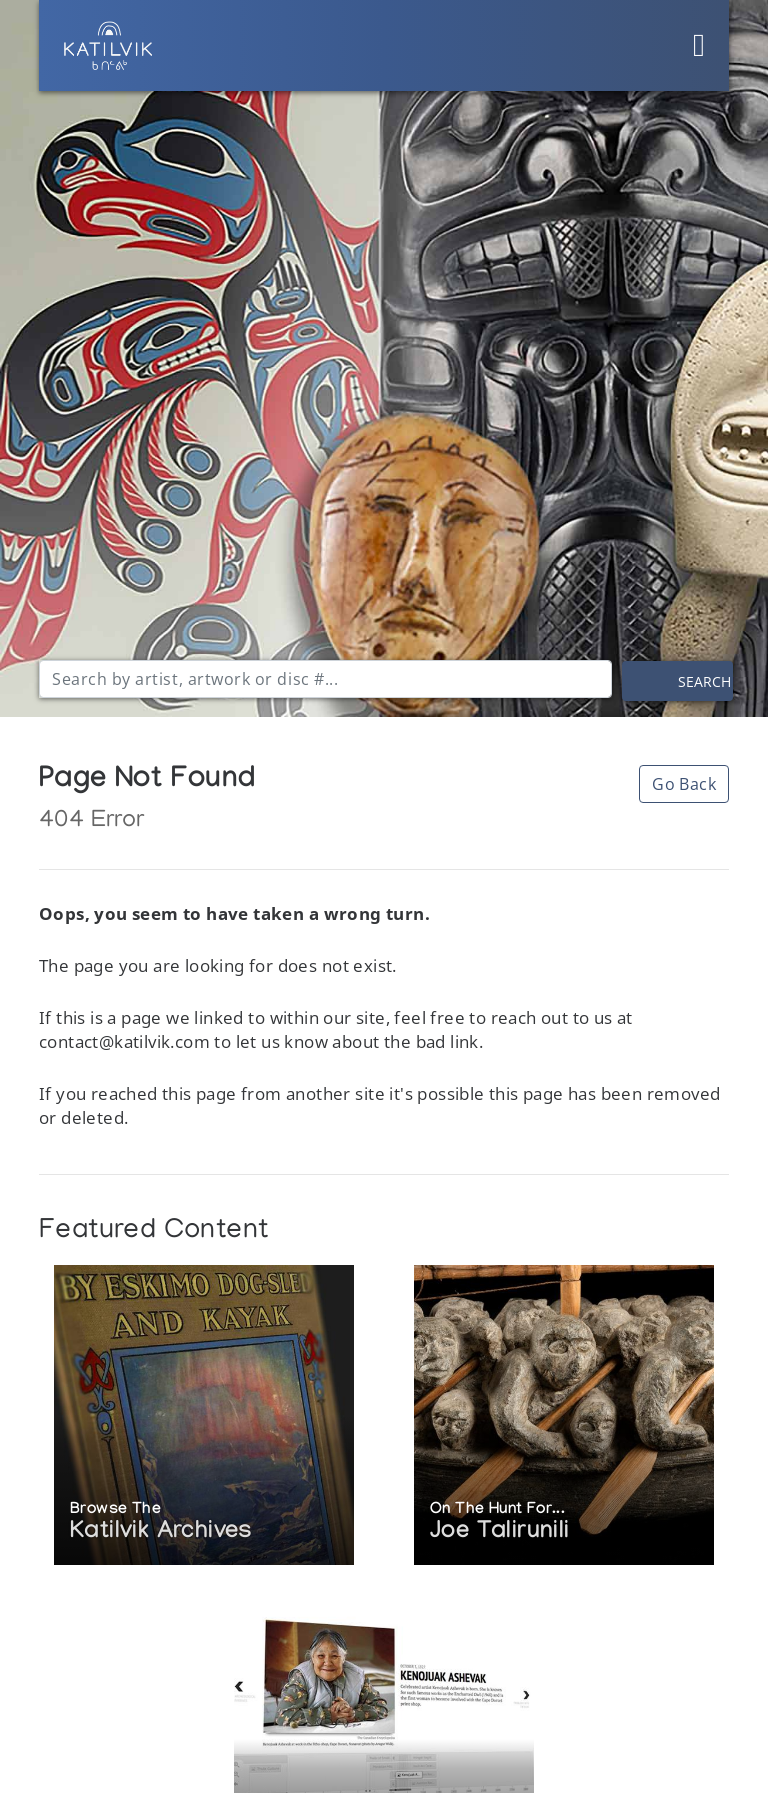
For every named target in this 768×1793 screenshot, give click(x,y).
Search (704, 681)
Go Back (684, 784)
